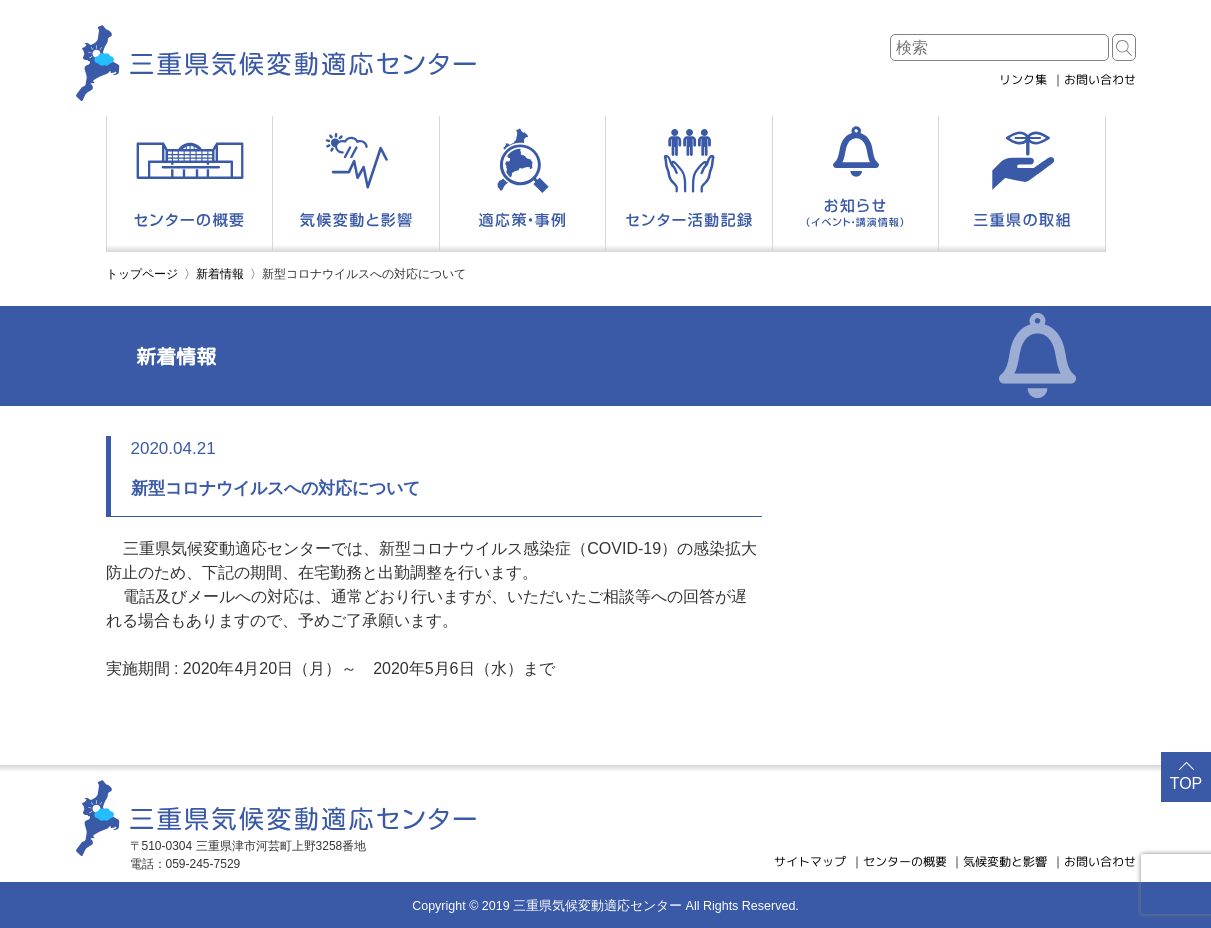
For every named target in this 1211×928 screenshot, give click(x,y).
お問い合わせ (1100, 79)
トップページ (142, 274)
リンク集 (1023, 79)
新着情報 (220, 274)
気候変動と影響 (1005, 861)
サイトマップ (810, 861)
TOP (1186, 783)
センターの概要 (905, 861)
